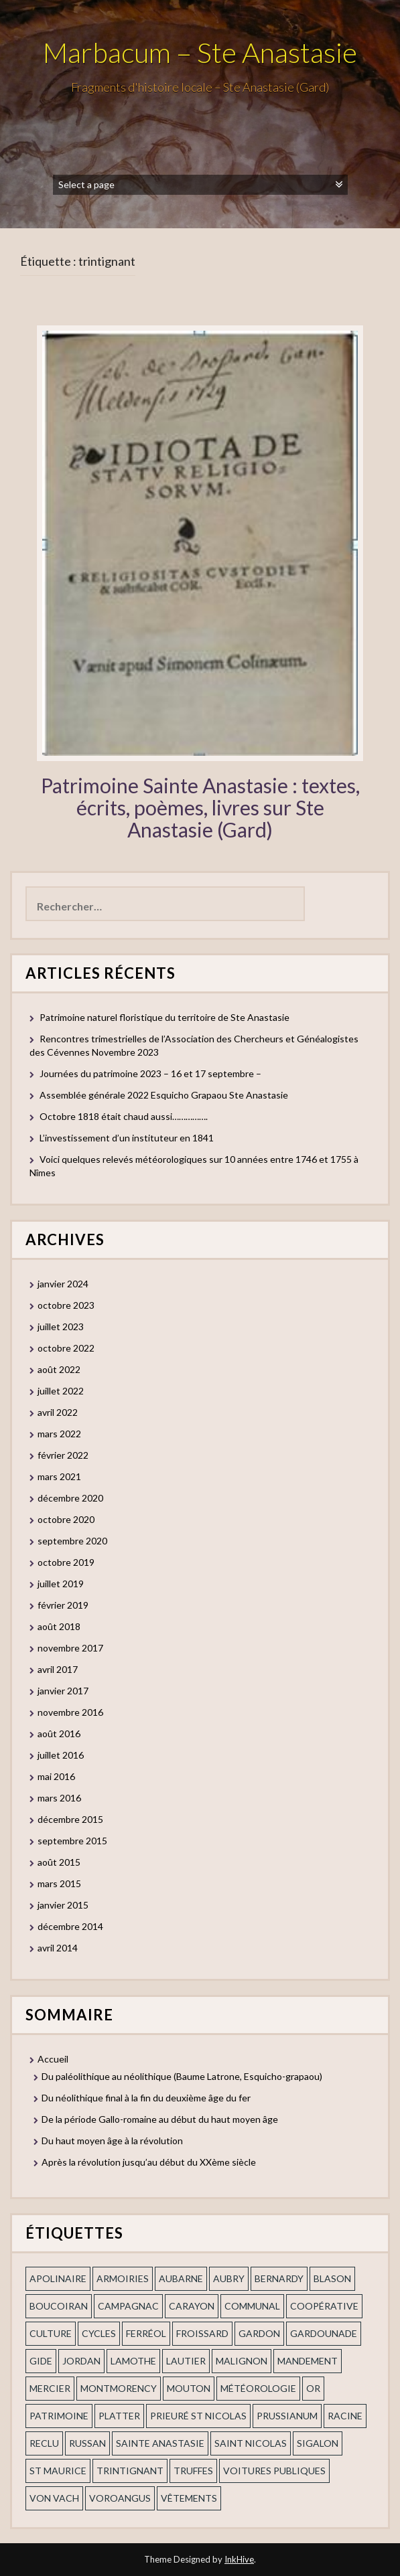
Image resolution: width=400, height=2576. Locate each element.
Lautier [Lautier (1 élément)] (186, 2360)
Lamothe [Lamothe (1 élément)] (133, 2360)
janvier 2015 (63, 1905)
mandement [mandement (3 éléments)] (307, 2360)
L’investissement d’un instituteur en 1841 (127, 1137)
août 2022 (59, 1369)
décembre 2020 (70, 1498)
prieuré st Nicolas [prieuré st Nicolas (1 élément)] (198, 2415)
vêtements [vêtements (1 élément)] (189, 2498)
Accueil (53, 2059)
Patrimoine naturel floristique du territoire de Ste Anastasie (164, 1017)
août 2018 (59, 1626)
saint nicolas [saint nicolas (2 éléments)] (250, 2443)
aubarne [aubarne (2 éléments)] (181, 2278)
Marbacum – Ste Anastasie (200, 52)
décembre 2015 (70, 1819)
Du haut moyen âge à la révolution (112, 2140)
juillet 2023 (61, 1326)
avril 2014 (58, 1947)
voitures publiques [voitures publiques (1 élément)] (274, 2470)
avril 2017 (58, 1669)
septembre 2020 (72, 1540)
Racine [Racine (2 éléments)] (345, 2415)
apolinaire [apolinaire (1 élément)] (57, 2278)
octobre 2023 (66, 1305)
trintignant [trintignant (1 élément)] (129, 2470)
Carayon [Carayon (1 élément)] (191, 2306)
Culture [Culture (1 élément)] (50, 2333)
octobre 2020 (66, 1519)
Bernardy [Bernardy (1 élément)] (279, 2278)
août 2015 (59, 1862)
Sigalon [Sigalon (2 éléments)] (317, 2443)
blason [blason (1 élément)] (332, 2278)
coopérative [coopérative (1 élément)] (324, 2306)
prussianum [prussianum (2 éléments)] (287, 2415)
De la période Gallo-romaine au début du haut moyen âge (160, 2119)
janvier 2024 (63, 1283)
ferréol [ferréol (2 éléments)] (146, 2333)
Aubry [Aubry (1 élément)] (229, 2278)
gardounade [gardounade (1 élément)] (323, 2333)
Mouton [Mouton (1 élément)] (188, 2388)
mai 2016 (56, 1776)
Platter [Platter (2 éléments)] (119, 2415)
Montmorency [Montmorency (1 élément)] (118, 2388)
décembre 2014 (70, 1926)
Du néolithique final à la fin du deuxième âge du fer (146, 2097)
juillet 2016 (61, 1755)
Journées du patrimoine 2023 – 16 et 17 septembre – (150, 1073)
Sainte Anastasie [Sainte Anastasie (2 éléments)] (160, 2443)
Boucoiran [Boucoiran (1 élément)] (58, 2306)
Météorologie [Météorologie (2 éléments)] (258, 2388)
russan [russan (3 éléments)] (87, 2443)
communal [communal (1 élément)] (252, 2306)
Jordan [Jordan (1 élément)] (81, 2360)
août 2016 (59, 1733)
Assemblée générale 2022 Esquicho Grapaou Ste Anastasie (164, 1095)
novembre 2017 (70, 1648)
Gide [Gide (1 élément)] (40, 2360)
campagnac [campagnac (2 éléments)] (128, 2306)
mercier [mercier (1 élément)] (49, 2388)
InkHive (239, 2559)
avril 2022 (58, 1412)
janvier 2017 (63, 1690)
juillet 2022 (61, 1390)
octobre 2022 (66, 1348)
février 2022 (63, 1455)
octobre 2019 (66, 1562)
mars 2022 (59, 1433)
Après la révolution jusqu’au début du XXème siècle (149, 2162)
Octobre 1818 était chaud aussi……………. (124, 1116)
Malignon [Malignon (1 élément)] (241, 2360)
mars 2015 (59, 1883)
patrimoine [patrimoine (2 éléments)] (58, 2415)
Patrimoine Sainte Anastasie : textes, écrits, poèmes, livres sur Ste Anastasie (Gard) (200, 807)
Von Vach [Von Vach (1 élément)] (54, 2498)
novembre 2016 (70, 1712)
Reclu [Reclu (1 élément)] (44, 2443)
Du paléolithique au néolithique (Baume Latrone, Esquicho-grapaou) (182, 2076)
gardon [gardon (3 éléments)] (259, 2333)
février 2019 (63, 1605)
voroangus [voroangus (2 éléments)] (120, 2498)
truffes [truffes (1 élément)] (193, 2470)
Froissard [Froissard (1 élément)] (202, 2333)
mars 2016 (59, 1797)
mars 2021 (59, 1476)
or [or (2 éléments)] (313, 2388)
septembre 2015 (72, 1840)
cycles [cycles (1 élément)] (99, 2333)
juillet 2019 (61, 1583)
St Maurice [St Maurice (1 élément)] (57, 2470)
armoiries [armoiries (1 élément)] (122, 2278)
